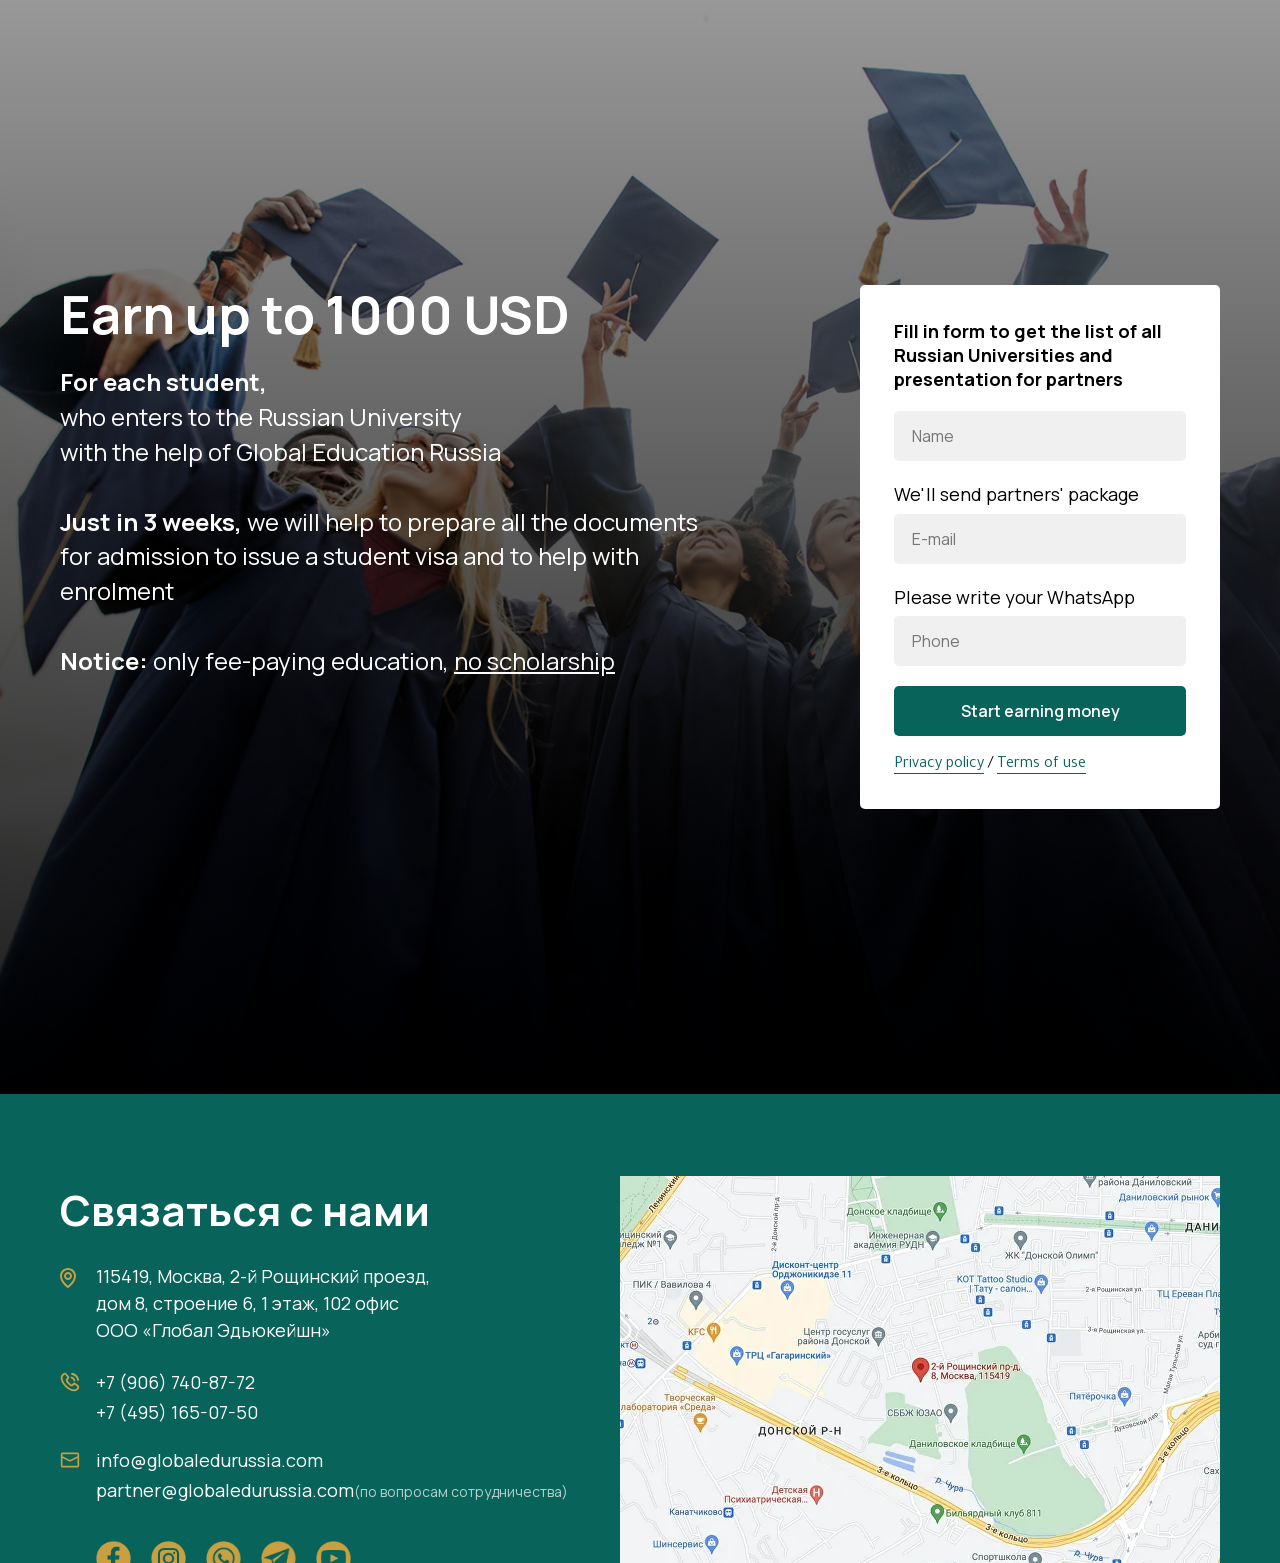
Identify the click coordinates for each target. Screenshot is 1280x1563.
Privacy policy (939, 765)
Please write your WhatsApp (1014, 597)
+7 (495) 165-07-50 (177, 1412)
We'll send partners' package (1016, 494)
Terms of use (1041, 765)
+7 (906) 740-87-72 (175, 1382)
